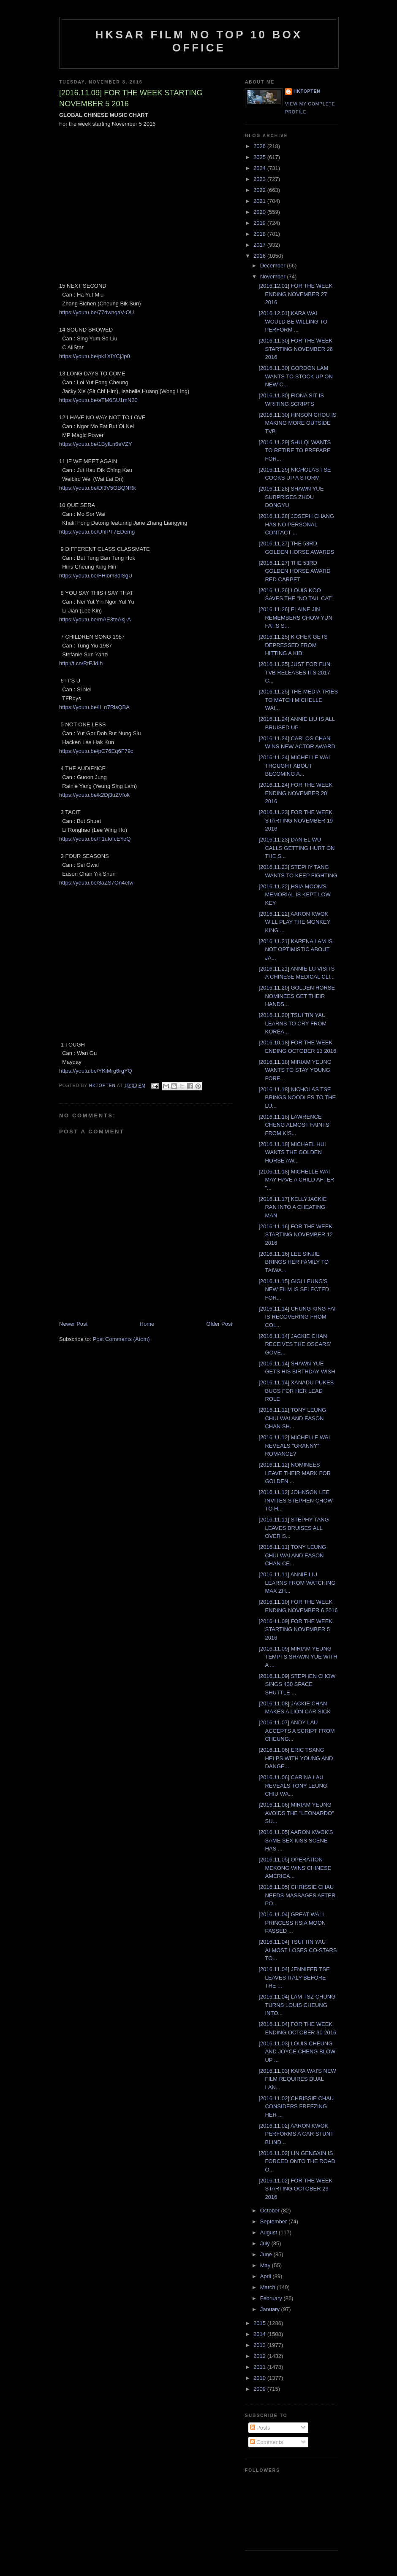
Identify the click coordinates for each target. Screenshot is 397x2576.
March (268, 2287)
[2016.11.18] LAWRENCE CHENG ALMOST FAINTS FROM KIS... (293, 1125)
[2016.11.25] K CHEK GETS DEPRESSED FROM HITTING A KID (292, 645)
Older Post (219, 1324)
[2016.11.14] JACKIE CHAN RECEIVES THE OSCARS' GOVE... (294, 1344)
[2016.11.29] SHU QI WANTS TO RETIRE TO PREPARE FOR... (294, 450)
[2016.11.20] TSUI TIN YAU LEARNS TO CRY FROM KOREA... (292, 1023)
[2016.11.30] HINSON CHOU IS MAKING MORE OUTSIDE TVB (297, 423)
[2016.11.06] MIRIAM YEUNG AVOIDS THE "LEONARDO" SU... (296, 1813)
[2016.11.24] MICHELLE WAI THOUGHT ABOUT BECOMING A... (294, 765)
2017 (260, 245)
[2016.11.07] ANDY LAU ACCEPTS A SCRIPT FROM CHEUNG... (296, 1730)
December (273, 265)
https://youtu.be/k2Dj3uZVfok (94, 795)
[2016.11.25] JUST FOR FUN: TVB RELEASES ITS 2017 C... (295, 672)
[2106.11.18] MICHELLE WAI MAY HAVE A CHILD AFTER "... (296, 1179)
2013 (260, 2345)
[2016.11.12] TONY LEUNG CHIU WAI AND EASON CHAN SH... (292, 1418)
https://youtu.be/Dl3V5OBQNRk (97, 488)
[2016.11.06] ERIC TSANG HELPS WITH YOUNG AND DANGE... (295, 1758)
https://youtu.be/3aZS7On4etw (96, 882)
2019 (260, 223)
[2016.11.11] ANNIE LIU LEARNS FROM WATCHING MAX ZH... (296, 1582)
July (266, 2243)
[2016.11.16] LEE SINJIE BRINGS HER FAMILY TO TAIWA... (293, 1262)
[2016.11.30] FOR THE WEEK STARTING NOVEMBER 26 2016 (295, 348)
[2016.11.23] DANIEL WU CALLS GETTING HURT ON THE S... (296, 847)
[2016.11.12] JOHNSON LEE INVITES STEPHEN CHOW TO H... (295, 1500)
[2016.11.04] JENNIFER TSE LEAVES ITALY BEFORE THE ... (293, 1977)
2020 (260, 212)
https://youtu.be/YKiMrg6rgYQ (95, 1071)
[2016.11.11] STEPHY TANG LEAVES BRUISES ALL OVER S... (293, 1527)
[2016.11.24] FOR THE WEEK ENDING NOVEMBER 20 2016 (295, 793)
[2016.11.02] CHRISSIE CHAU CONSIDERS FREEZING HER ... (296, 2106)
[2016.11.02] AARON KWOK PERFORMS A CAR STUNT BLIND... (295, 2134)
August (269, 2232)
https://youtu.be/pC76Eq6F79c (96, 751)
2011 (260, 2367)
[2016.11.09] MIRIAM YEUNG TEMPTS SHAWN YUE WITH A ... (297, 1656)
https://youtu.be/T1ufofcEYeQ (95, 839)
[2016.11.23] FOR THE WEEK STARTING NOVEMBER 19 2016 (295, 820)
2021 (260, 201)
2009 (260, 2389)
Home (147, 1324)
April (266, 2276)
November (273, 276)
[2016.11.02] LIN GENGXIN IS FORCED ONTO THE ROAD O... (296, 2161)
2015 (260, 2323)
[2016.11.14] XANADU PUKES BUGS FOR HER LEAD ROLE (296, 1390)
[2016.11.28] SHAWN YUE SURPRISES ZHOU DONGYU (291, 497)
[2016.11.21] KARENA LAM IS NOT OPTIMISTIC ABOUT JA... (295, 949)
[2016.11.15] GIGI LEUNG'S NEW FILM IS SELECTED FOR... (293, 1289)
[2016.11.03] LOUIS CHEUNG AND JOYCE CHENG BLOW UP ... (296, 2051)
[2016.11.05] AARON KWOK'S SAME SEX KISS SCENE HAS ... (295, 1840)
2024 (260, 168)
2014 (260, 2334)
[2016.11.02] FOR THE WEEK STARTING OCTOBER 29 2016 (295, 2188)
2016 (260, 256)
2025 (260, 157)
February (272, 2298)
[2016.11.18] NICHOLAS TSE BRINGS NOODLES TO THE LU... (297, 1097)
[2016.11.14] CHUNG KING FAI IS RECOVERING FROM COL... (296, 1317)
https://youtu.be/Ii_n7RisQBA (94, 707)
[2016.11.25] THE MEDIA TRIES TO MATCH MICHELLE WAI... (297, 699)
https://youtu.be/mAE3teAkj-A (95, 619)
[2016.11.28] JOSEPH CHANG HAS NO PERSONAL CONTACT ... (296, 524)
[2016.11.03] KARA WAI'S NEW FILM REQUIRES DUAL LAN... (297, 2079)
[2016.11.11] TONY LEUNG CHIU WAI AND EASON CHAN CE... (292, 1555)
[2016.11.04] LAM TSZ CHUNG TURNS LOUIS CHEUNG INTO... (296, 2004)
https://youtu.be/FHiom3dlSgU (95, 575)
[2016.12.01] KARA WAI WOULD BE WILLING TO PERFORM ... (292, 321)
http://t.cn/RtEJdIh (81, 663)
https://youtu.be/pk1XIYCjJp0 (94, 356)
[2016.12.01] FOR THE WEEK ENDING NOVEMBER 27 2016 (295, 294)
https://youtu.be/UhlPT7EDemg (97, 532)
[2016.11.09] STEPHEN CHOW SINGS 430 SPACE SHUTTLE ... (296, 1684)
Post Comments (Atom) (121, 1339)
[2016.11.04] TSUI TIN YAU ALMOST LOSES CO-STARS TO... (297, 1950)
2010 (260, 2378)
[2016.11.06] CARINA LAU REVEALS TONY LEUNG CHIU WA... (292, 1785)
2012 (260, 2356)
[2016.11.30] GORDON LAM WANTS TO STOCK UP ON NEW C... (295, 376)
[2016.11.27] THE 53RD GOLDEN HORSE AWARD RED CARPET (294, 571)
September (274, 2221)
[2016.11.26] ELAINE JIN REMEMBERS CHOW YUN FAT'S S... (295, 617)
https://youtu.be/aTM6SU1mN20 (98, 400)
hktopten (307, 91)
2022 (260, 190)
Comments (266, 2442)
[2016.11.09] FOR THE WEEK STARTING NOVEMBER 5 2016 (295, 1629)
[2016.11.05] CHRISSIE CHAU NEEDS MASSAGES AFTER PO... (296, 1895)
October (270, 2210)
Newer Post (73, 1324)
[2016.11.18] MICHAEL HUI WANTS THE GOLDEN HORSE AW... (292, 1152)
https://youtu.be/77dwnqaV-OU (96, 312)
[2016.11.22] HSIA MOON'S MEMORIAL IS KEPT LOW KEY (294, 894)
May (266, 2265)
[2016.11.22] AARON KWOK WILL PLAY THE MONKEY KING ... (294, 922)
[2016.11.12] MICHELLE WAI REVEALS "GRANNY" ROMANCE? (294, 1445)
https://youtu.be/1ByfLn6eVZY (95, 444)
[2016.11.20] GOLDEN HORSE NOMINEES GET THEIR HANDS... (296, 996)
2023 (260, 179)
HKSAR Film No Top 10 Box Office (199, 41)
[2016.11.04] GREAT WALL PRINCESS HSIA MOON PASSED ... (292, 1922)
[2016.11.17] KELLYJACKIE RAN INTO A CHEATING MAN (292, 1207)
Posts (260, 2428)
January (270, 2309)
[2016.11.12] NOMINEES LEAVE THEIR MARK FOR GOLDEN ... (294, 1473)
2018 (260, 234)
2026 (260, 146)
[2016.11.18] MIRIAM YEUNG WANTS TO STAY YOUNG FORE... (294, 1070)
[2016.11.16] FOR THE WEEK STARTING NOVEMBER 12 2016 (295, 1234)
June (267, 2254)
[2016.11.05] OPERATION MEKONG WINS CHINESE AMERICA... (294, 1867)
